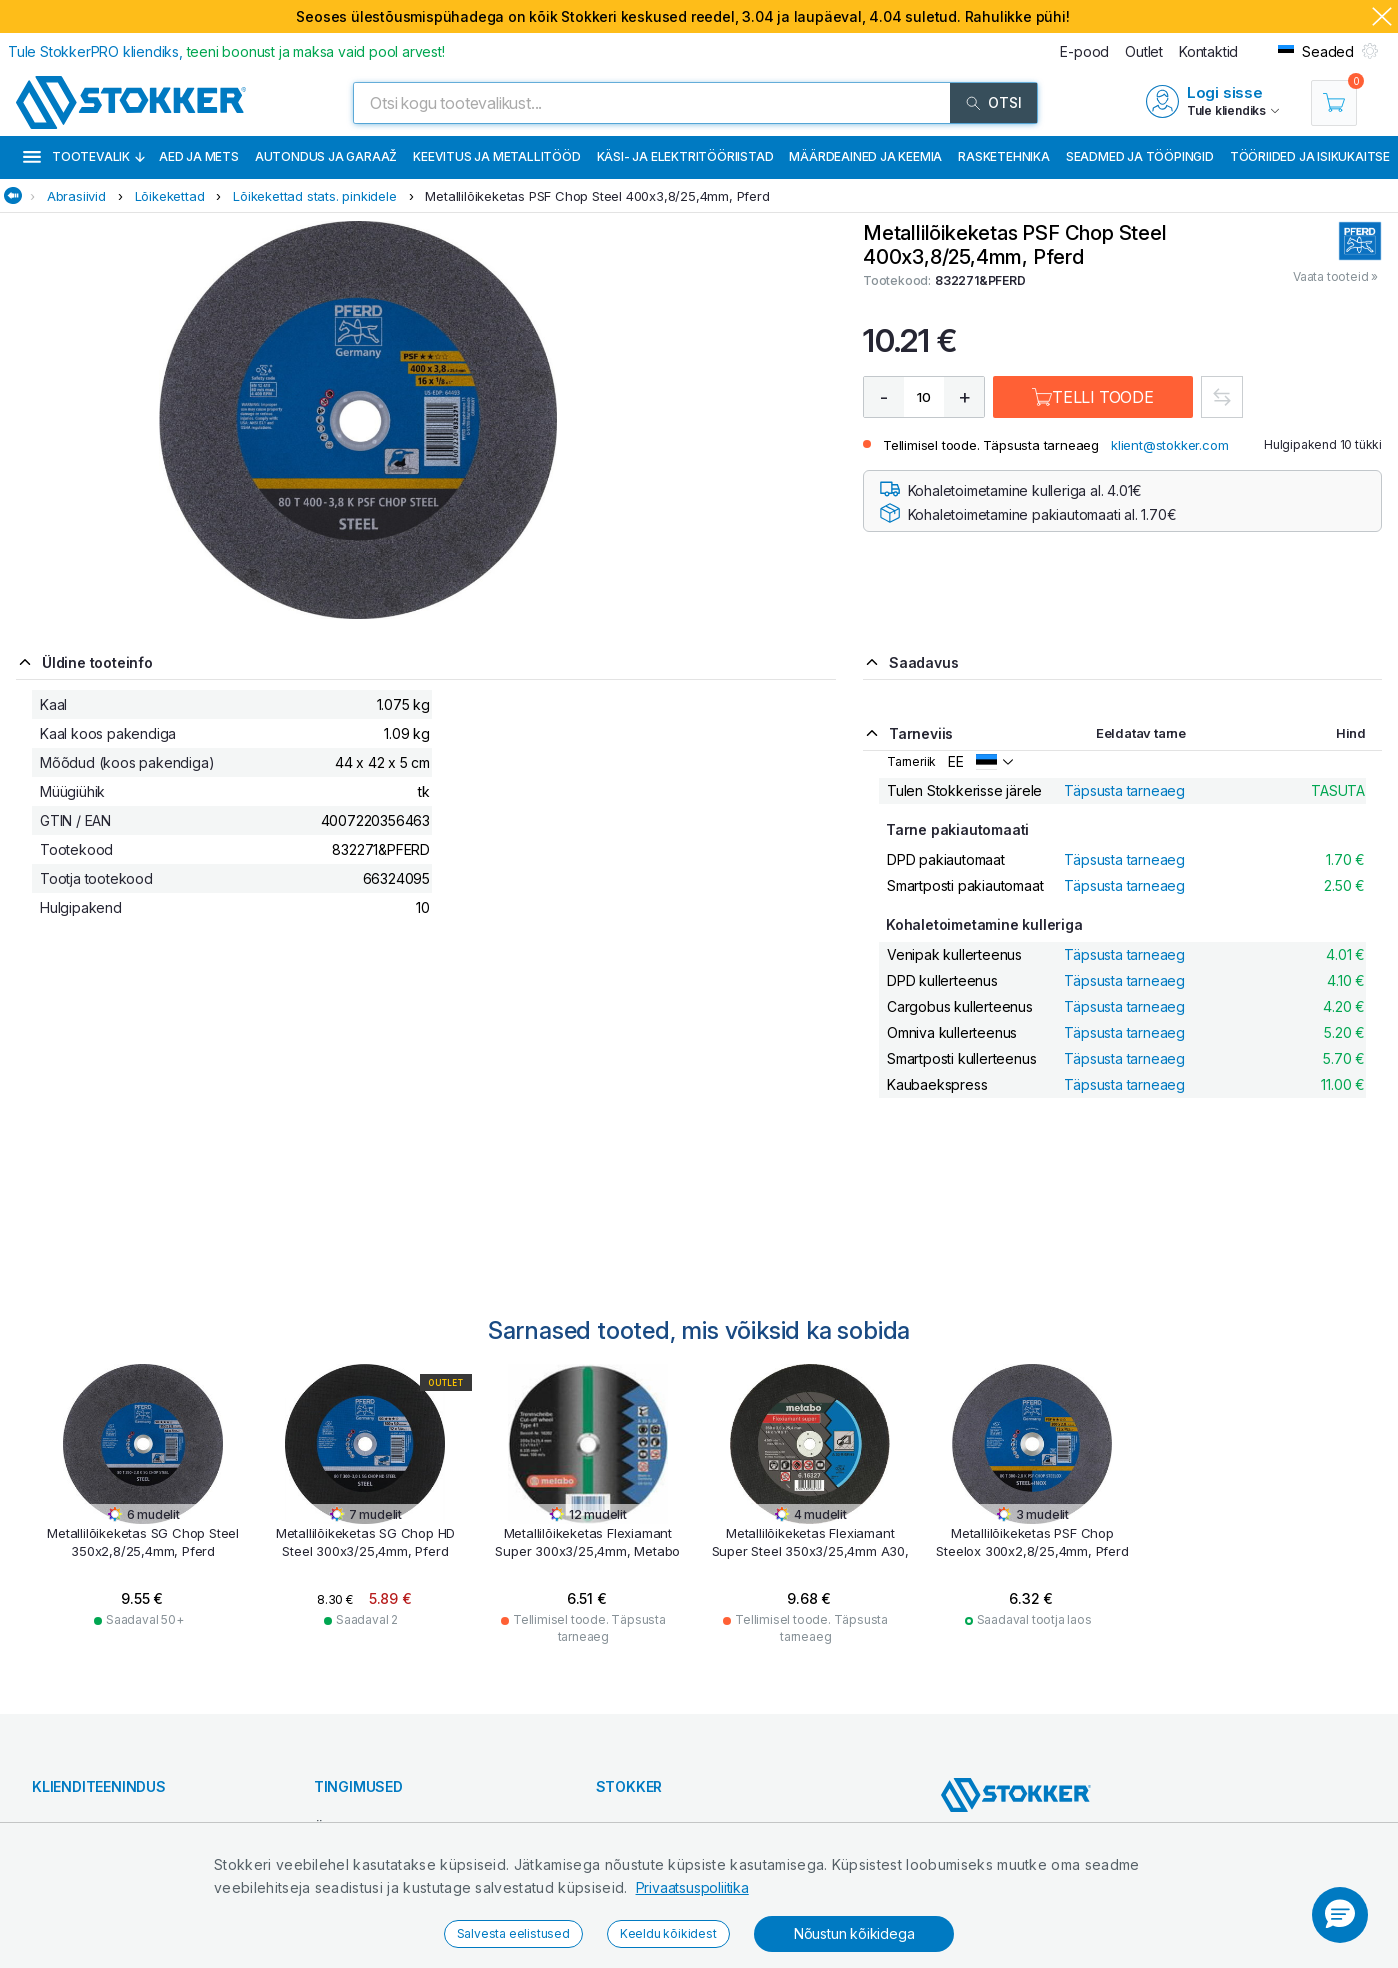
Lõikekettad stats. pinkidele (314, 196)
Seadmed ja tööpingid (1140, 156)
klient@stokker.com (1169, 445)
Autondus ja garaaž (326, 156)
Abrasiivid (76, 196)
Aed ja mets (199, 156)
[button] (1340, 1915)
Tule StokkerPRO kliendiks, (226, 51)
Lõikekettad (170, 196)
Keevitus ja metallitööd (496, 156)
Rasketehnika (1004, 156)
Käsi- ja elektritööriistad (685, 156)
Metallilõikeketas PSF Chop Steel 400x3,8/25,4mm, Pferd (597, 196)
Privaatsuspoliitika (692, 1887)
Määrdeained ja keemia (865, 156)
